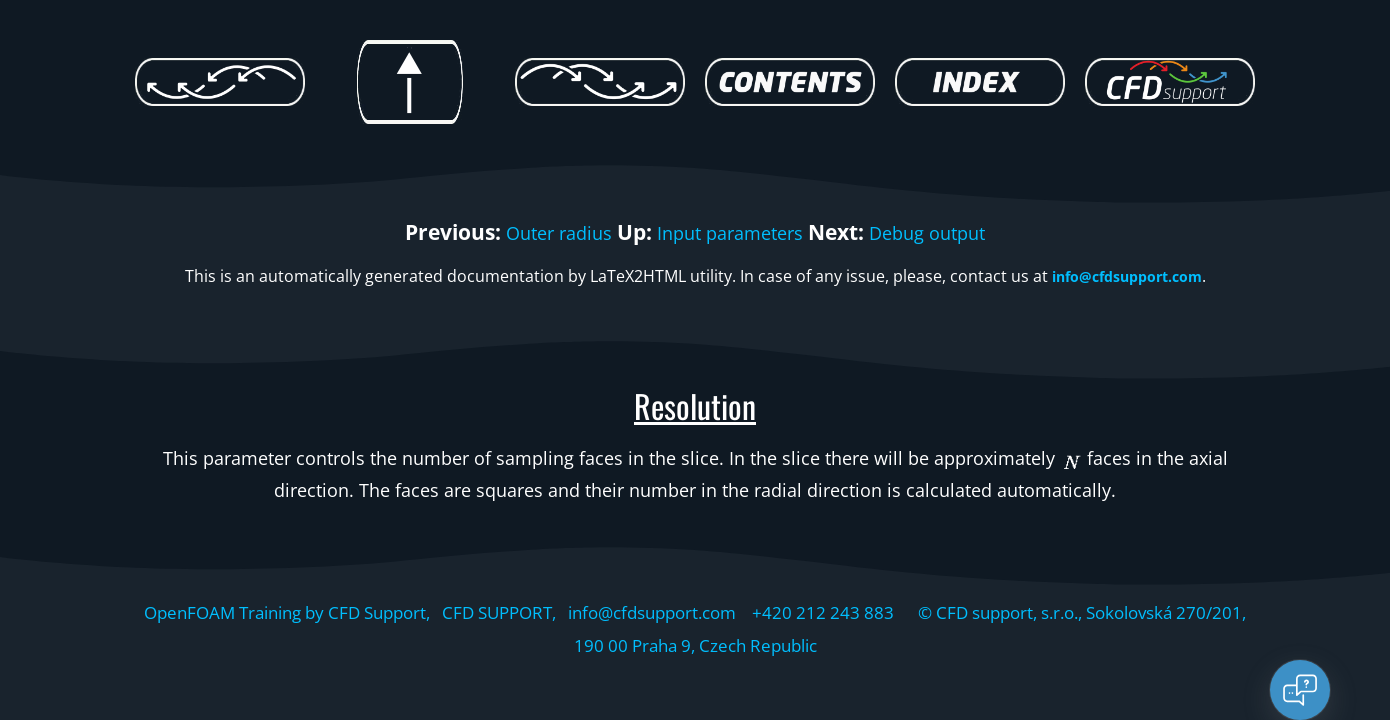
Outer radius (537, 232)
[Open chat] (1300, 690)
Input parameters (730, 232)
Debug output (949, 232)
